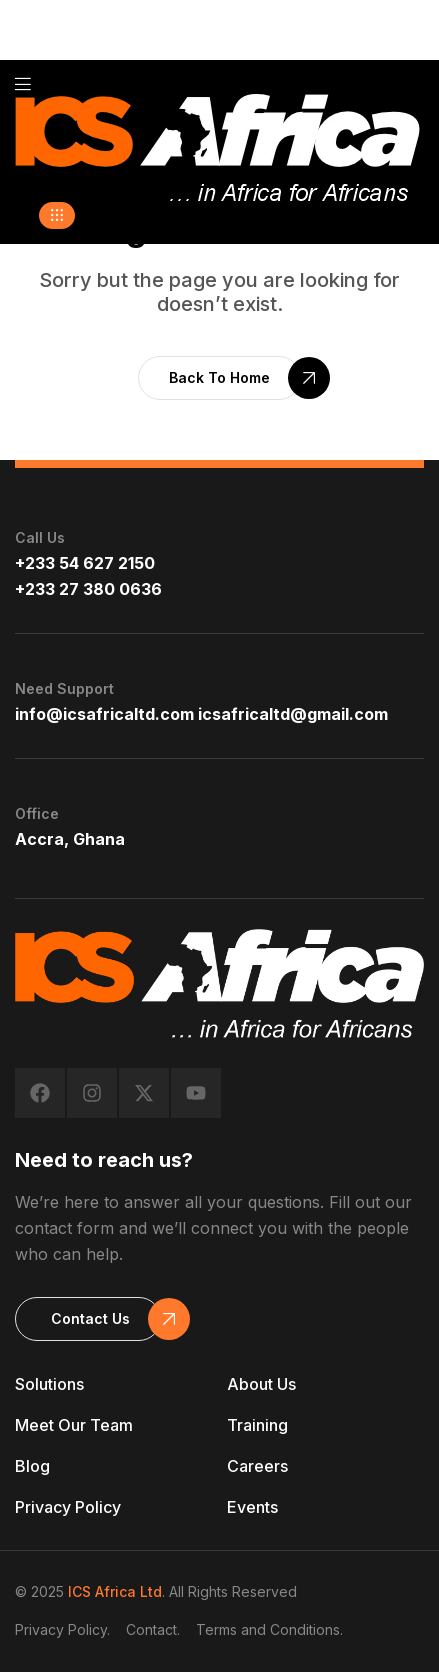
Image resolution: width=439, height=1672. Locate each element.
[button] (57, 215)
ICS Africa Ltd (115, 1591)
